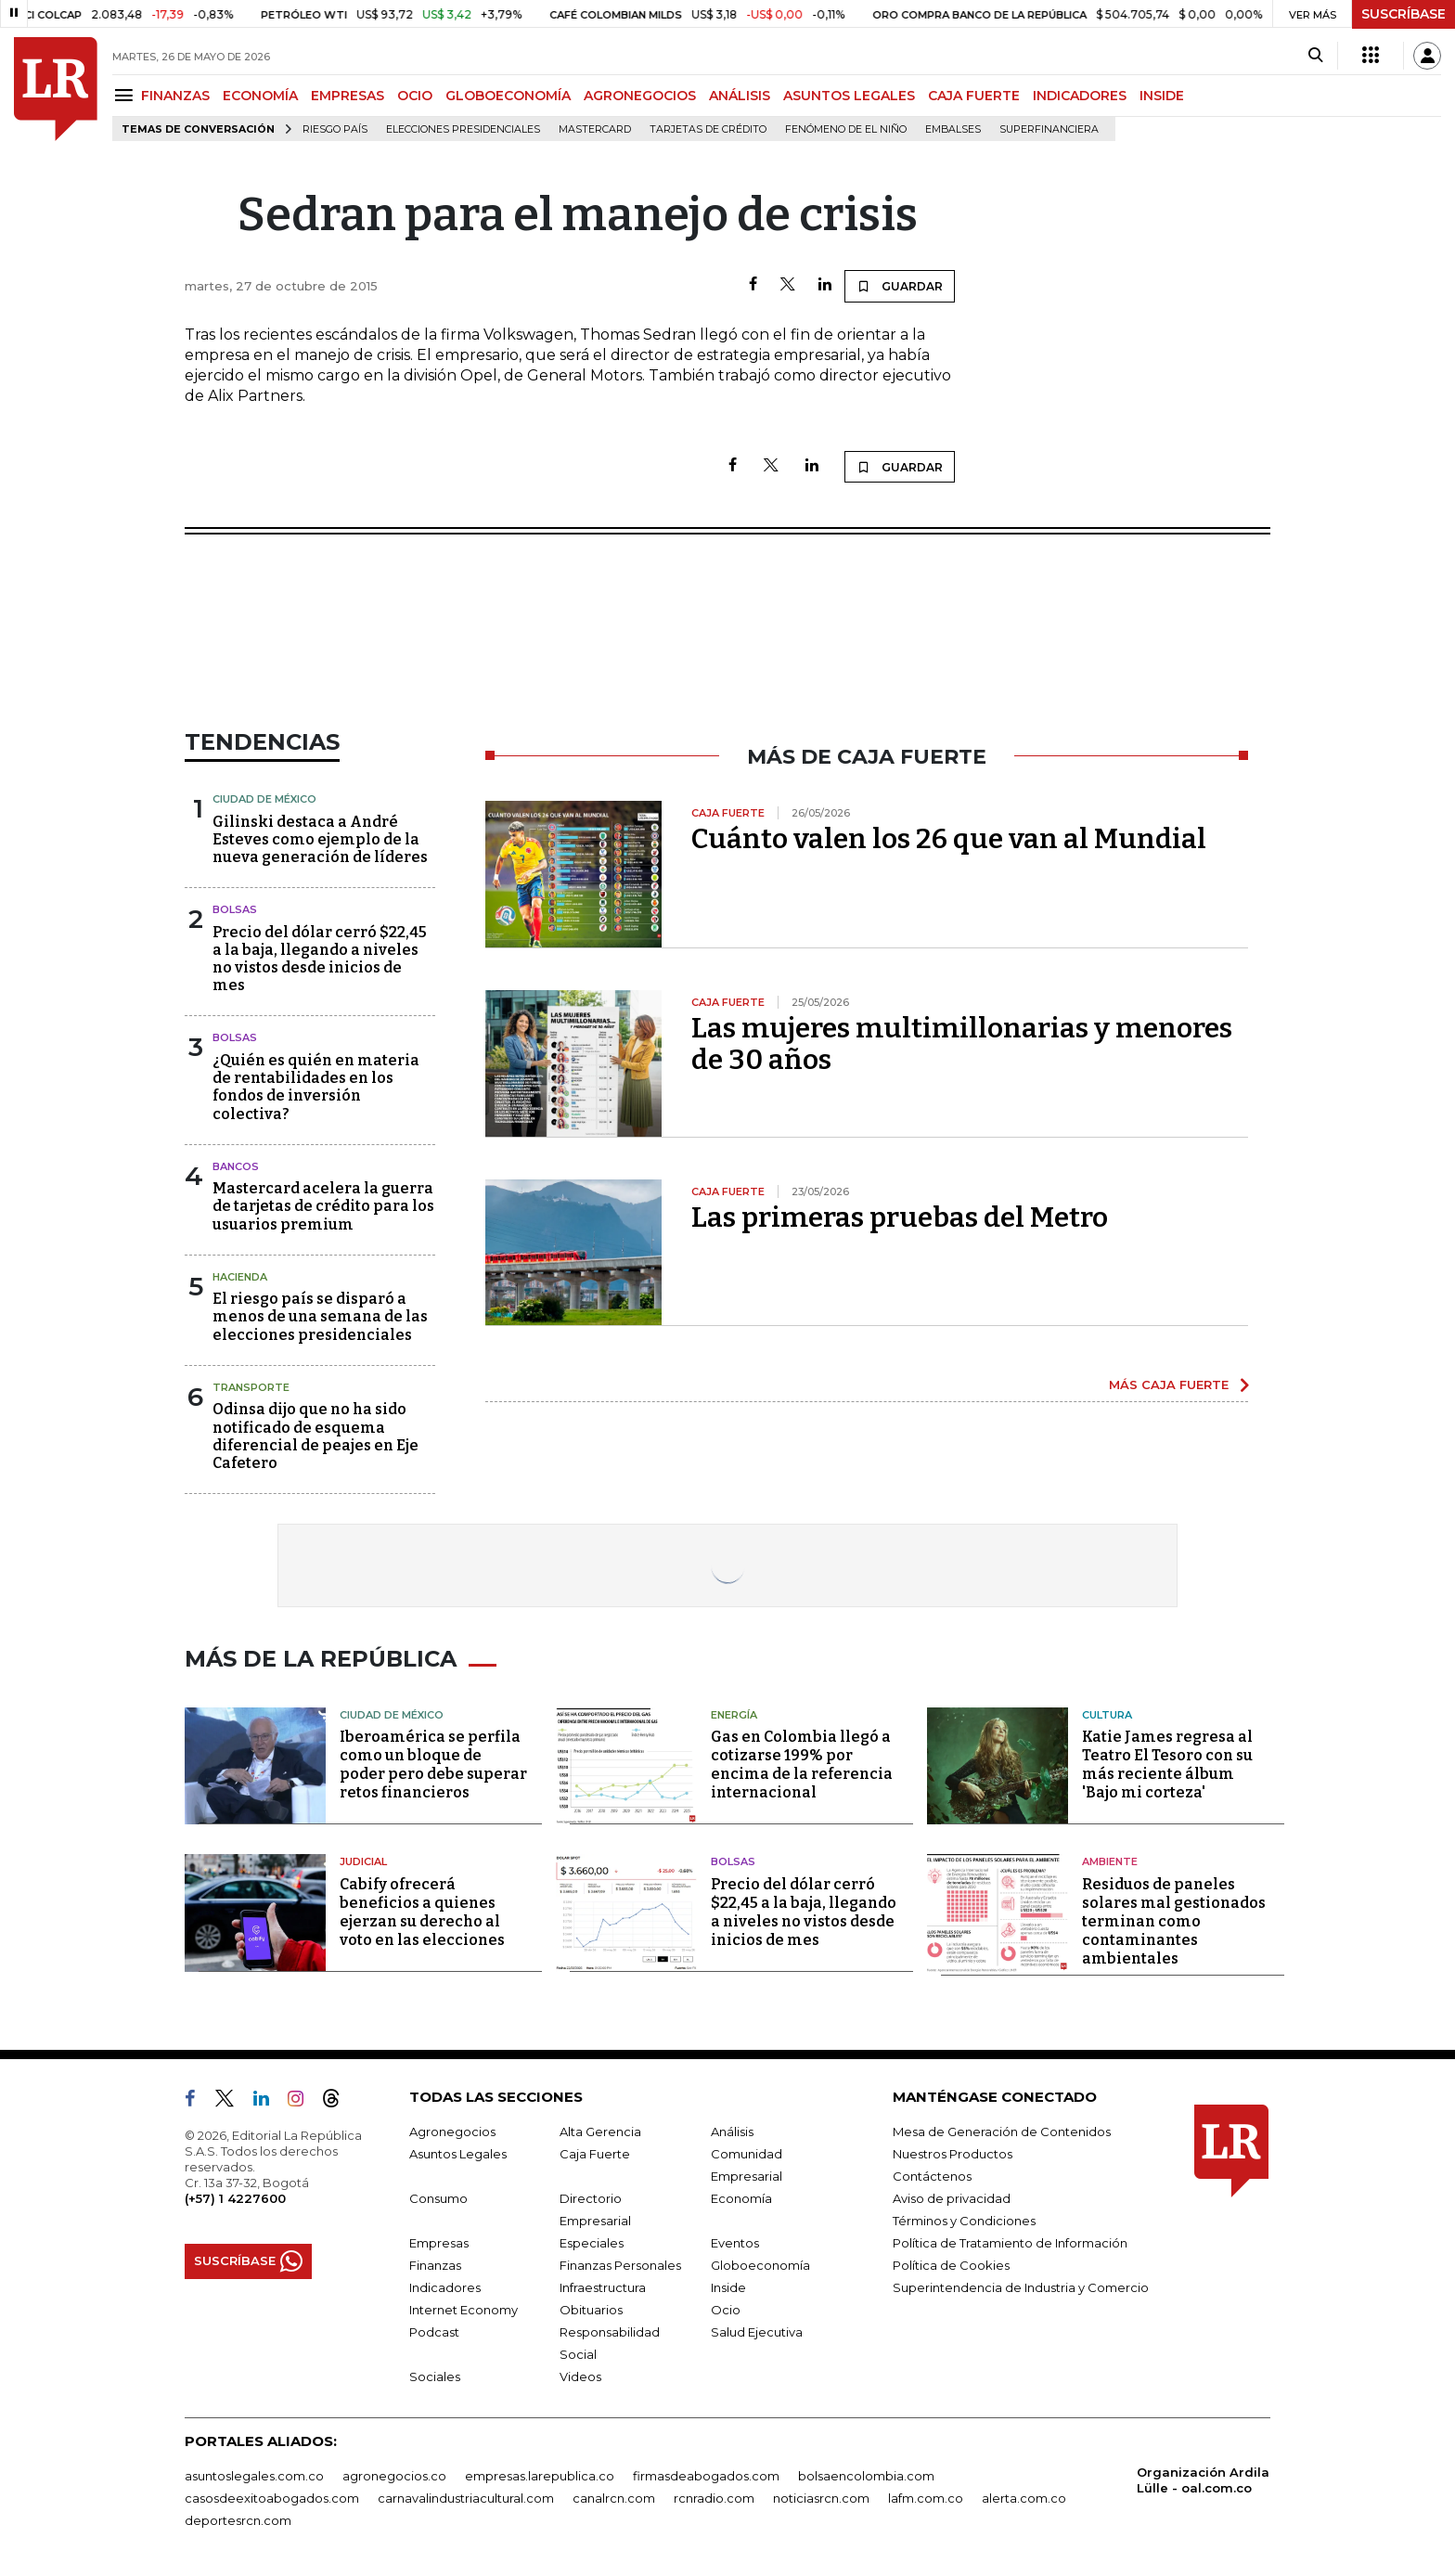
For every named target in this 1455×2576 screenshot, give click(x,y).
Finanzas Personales (620, 2265)
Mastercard (595, 129)
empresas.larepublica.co (539, 2475)
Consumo (438, 2198)
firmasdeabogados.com (706, 2475)
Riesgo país (335, 129)
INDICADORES (1080, 95)
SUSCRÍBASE (1403, 14)
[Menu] (126, 95)
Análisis (732, 2131)
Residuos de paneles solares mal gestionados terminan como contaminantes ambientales (1174, 1921)
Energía (734, 1714)
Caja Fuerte (595, 2153)
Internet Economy (463, 2309)
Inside (728, 2287)
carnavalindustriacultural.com (466, 2498)
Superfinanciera (1049, 129)
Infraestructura (603, 2287)
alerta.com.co (1024, 2498)
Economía (741, 2198)
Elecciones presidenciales (463, 129)
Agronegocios (452, 2131)
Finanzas (435, 2265)
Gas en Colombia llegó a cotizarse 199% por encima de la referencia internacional (802, 1764)
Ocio (725, 2309)
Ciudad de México (264, 798)
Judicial (363, 1861)
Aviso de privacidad (952, 2198)
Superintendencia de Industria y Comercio (1021, 2287)
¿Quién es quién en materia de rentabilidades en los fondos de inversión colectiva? (315, 1087)
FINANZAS (175, 95)
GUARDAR (899, 285)
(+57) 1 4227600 (235, 2198)
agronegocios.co (394, 2475)
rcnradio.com (714, 2498)
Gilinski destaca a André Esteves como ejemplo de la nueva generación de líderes (320, 839)
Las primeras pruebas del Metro (899, 1217)
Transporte (251, 1387)
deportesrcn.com (238, 2520)
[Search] (1315, 55)
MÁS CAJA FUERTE (1169, 1384)
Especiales (592, 2242)
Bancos (235, 1166)
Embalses (953, 129)
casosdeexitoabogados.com (272, 2498)
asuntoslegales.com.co (254, 2475)
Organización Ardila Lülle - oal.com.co (1203, 2480)
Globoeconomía (760, 2265)
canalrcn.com (614, 2498)
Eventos (735, 2242)
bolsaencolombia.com (866, 2475)
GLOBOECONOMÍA (508, 95)
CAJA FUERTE (974, 95)
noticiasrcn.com (821, 2498)
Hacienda (239, 1276)
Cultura (1107, 1714)
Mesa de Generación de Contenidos (1002, 2131)
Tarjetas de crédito (708, 129)
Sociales (434, 2376)
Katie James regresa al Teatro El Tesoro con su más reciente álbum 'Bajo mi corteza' (1167, 1764)
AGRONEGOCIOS (640, 95)
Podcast (434, 2332)
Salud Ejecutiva (757, 2332)
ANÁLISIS (739, 95)
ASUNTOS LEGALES (849, 95)
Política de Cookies (951, 2265)
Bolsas (234, 909)
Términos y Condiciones (964, 2220)
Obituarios (591, 2309)
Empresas (439, 2242)
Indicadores (445, 2287)
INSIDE (1162, 95)
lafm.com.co (925, 2498)
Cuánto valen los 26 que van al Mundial (948, 839)
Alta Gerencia (600, 2131)
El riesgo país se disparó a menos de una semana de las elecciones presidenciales (320, 1316)
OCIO (414, 95)
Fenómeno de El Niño (846, 129)
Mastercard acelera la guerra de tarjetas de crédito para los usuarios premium (323, 1205)
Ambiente (1110, 1861)
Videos (580, 2376)
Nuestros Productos (952, 2153)
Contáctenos (932, 2176)
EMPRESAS (347, 95)
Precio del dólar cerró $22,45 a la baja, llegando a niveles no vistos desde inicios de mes (319, 959)
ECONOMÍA (260, 95)
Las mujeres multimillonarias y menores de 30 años (961, 1043)
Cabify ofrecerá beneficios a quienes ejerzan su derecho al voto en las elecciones (422, 1912)
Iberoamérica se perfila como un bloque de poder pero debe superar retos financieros (433, 1764)
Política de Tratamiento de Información (1010, 2242)
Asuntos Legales (458, 2153)
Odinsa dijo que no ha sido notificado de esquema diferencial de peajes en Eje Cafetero (315, 1436)
